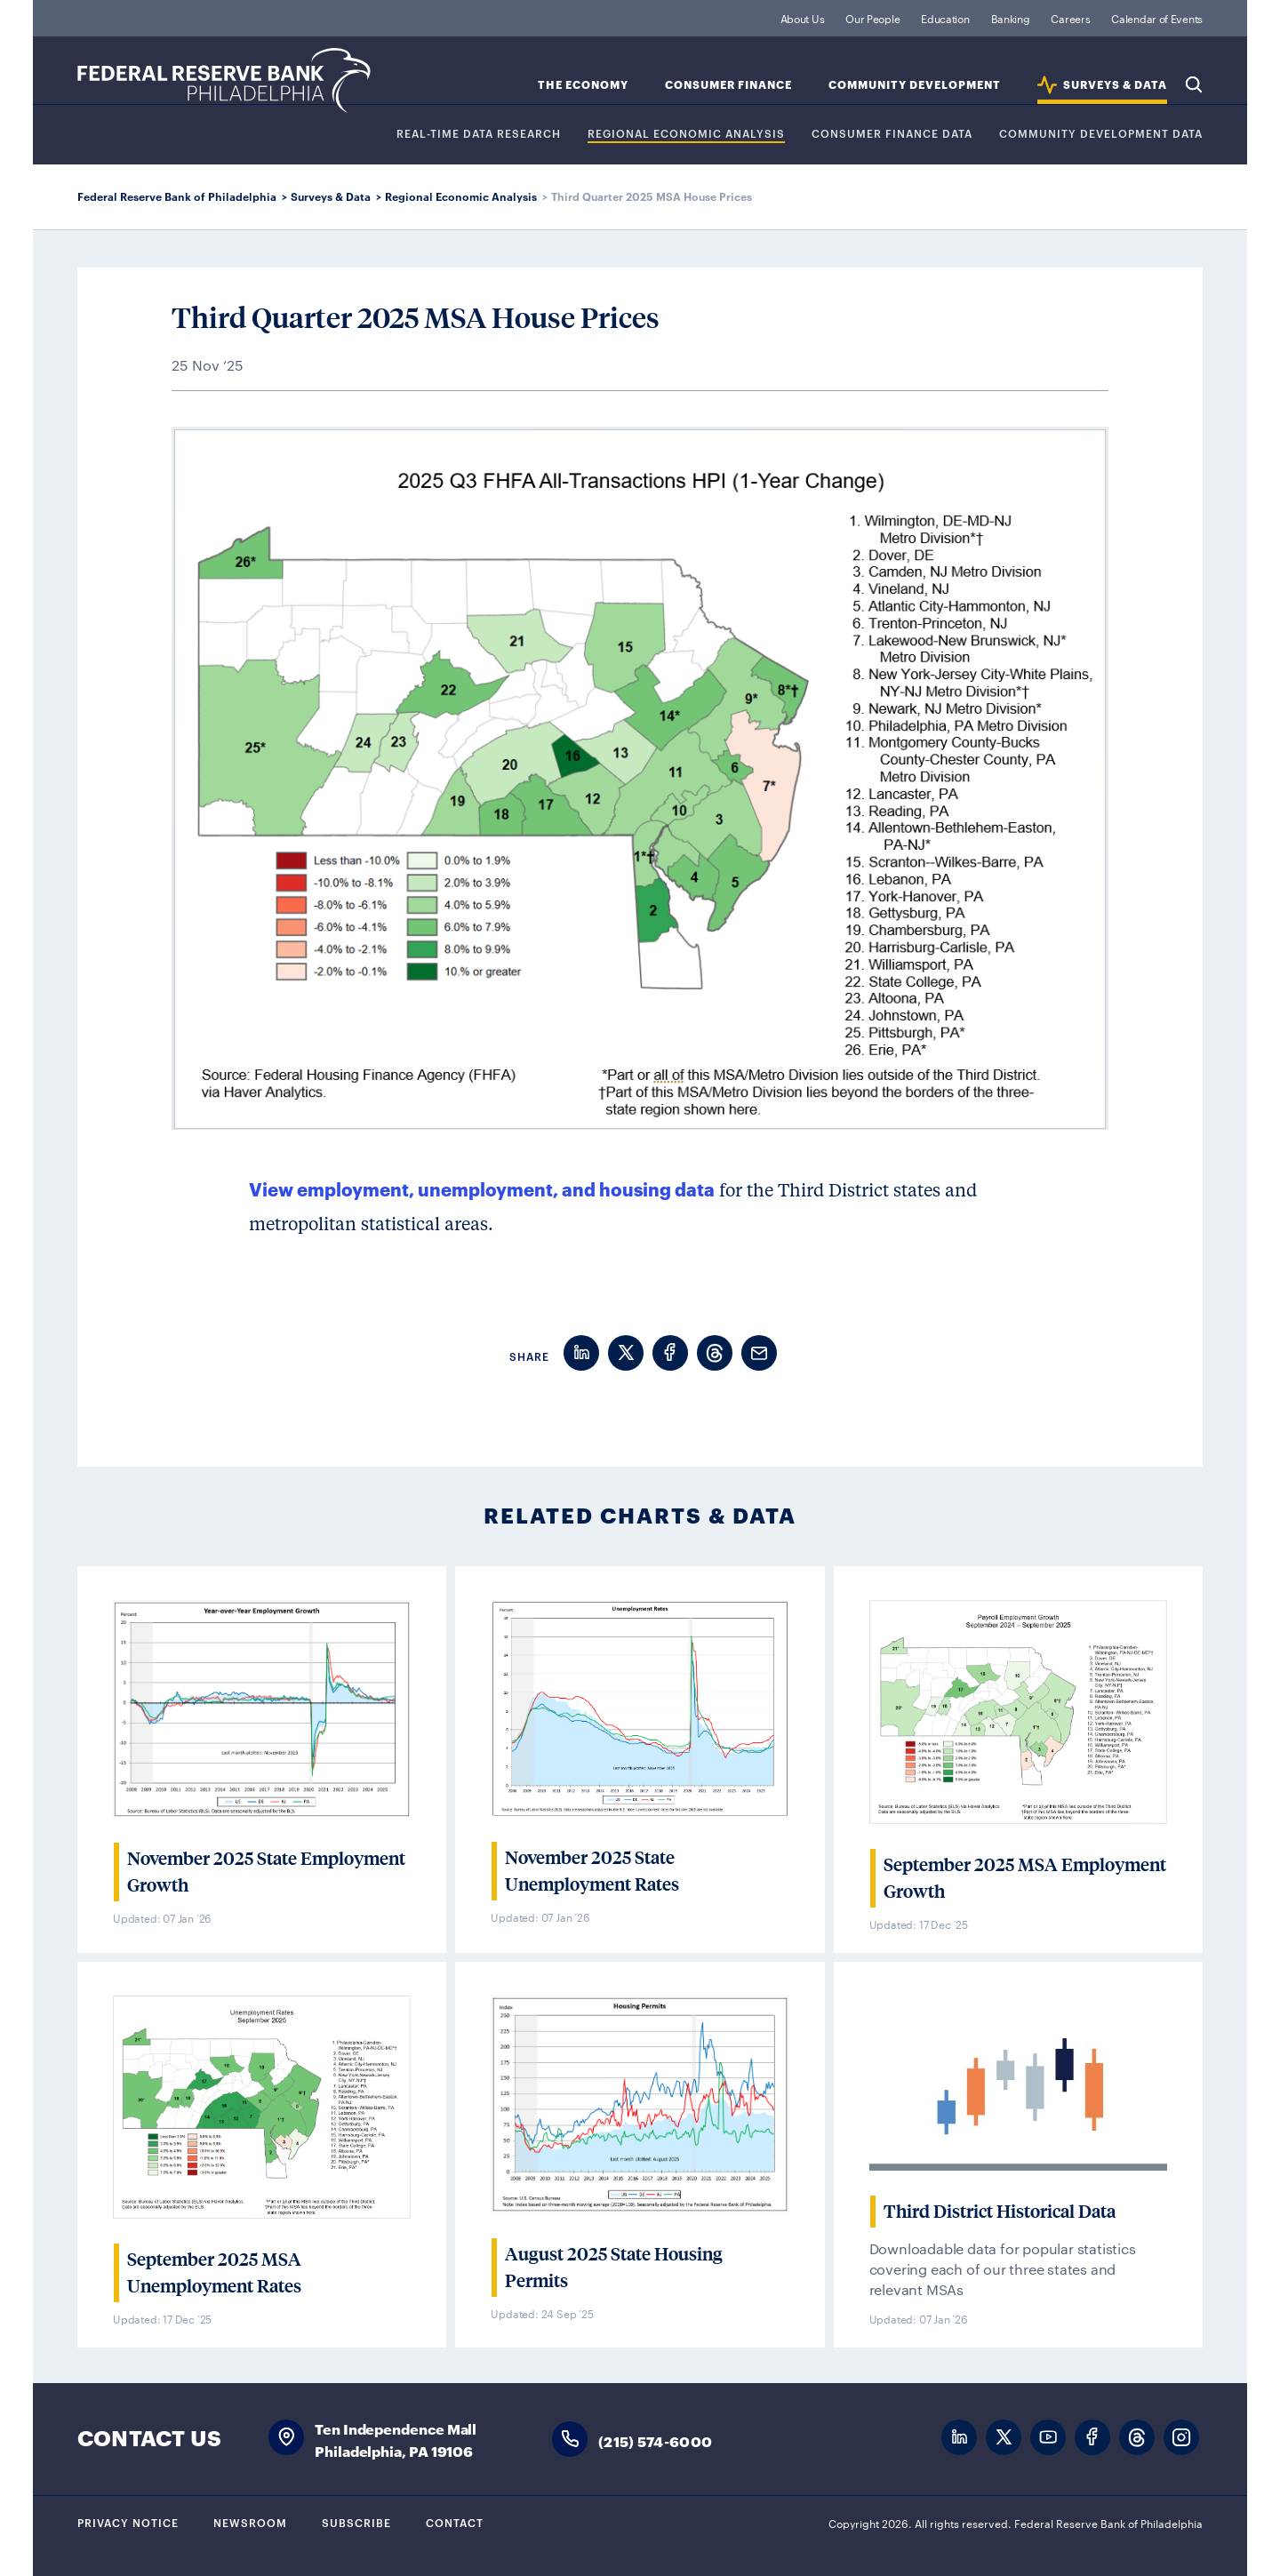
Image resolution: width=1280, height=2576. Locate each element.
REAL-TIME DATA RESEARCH (478, 133)
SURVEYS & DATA (1115, 85)
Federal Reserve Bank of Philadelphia (224, 80)
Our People (872, 18)
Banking (1010, 18)
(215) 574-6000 (655, 2440)
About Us (802, 18)
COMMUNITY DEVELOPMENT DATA (1101, 133)
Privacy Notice (128, 2522)
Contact (455, 2522)
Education (945, 18)
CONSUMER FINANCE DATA (892, 133)
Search (1194, 84)
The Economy (583, 85)
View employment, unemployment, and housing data (482, 1188)
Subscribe (356, 2522)
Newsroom (250, 2522)
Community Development (914, 85)
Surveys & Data (331, 196)
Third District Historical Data (1000, 2211)
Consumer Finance (728, 85)
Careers (1070, 18)
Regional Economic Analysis (686, 133)
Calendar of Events (1157, 18)
